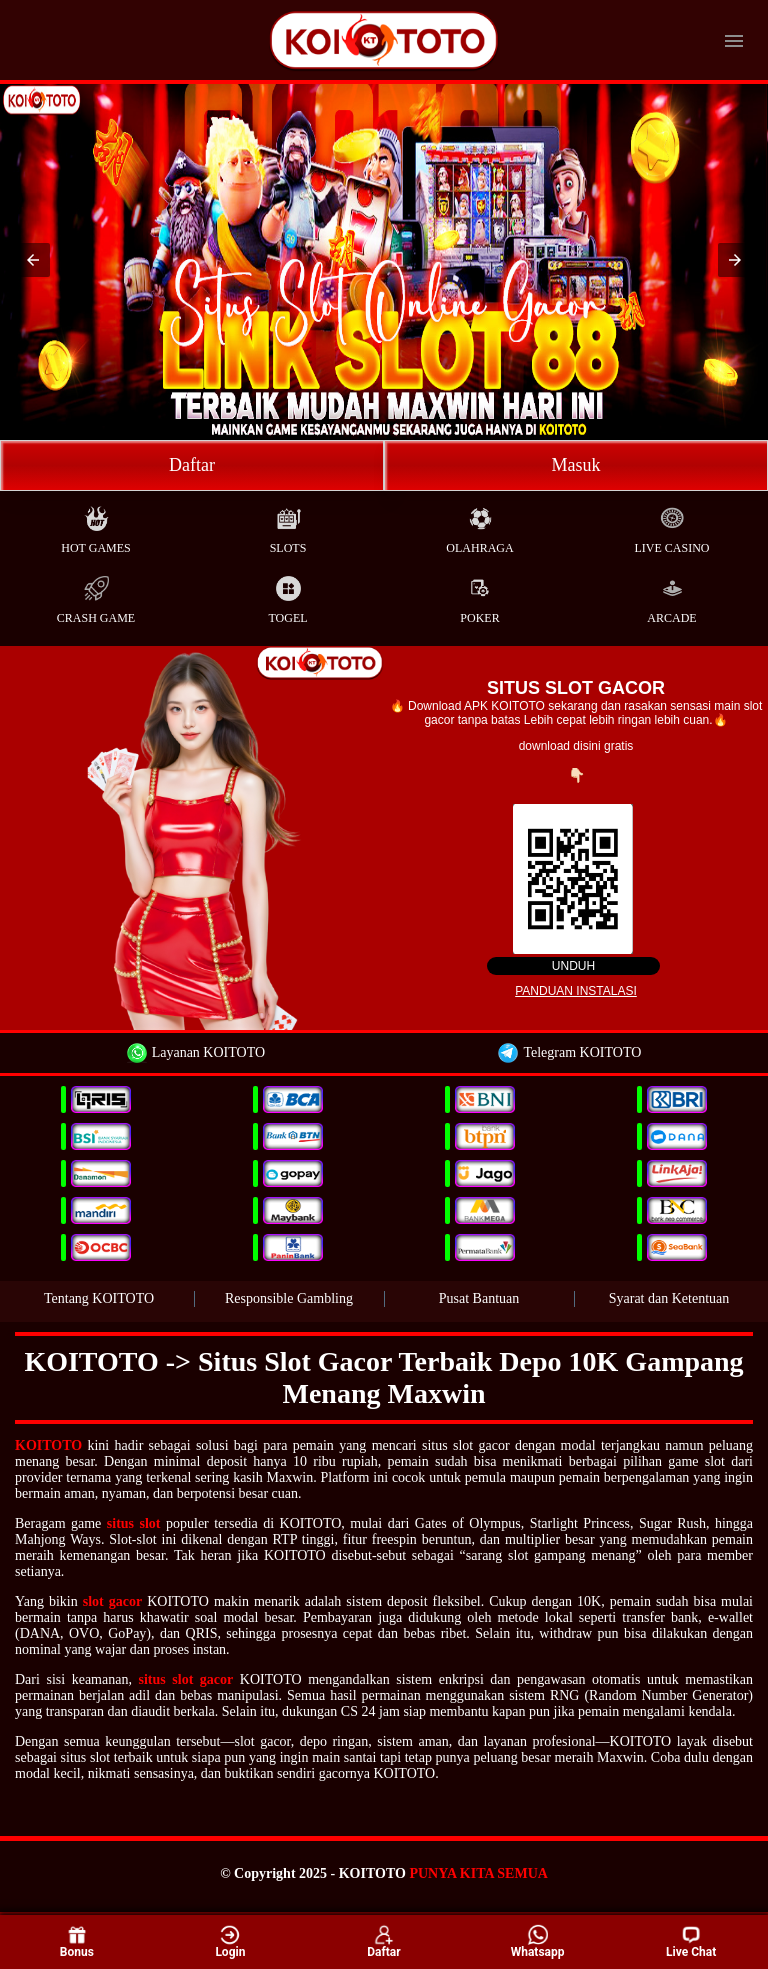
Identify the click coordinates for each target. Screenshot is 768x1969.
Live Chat (691, 1942)
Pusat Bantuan (479, 1298)
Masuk (576, 465)
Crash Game (96, 595)
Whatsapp (538, 1941)
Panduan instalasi (576, 991)
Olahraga (479, 525)
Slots (288, 525)
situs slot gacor (186, 1679)
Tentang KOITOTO (99, 1298)
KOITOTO (48, 1445)
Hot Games (95, 525)
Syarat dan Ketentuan (669, 1298)
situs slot (134, 1523)
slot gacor (112, 1601)
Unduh (573, 966)
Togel (287, 595)
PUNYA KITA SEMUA (478, 1873)
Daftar (192, 465)
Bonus (77, 1941)
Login (230, 1941)
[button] (33, 260)
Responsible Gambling (289, 1298)
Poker (479, 595)
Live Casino (672, 525)
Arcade (671, 595)
